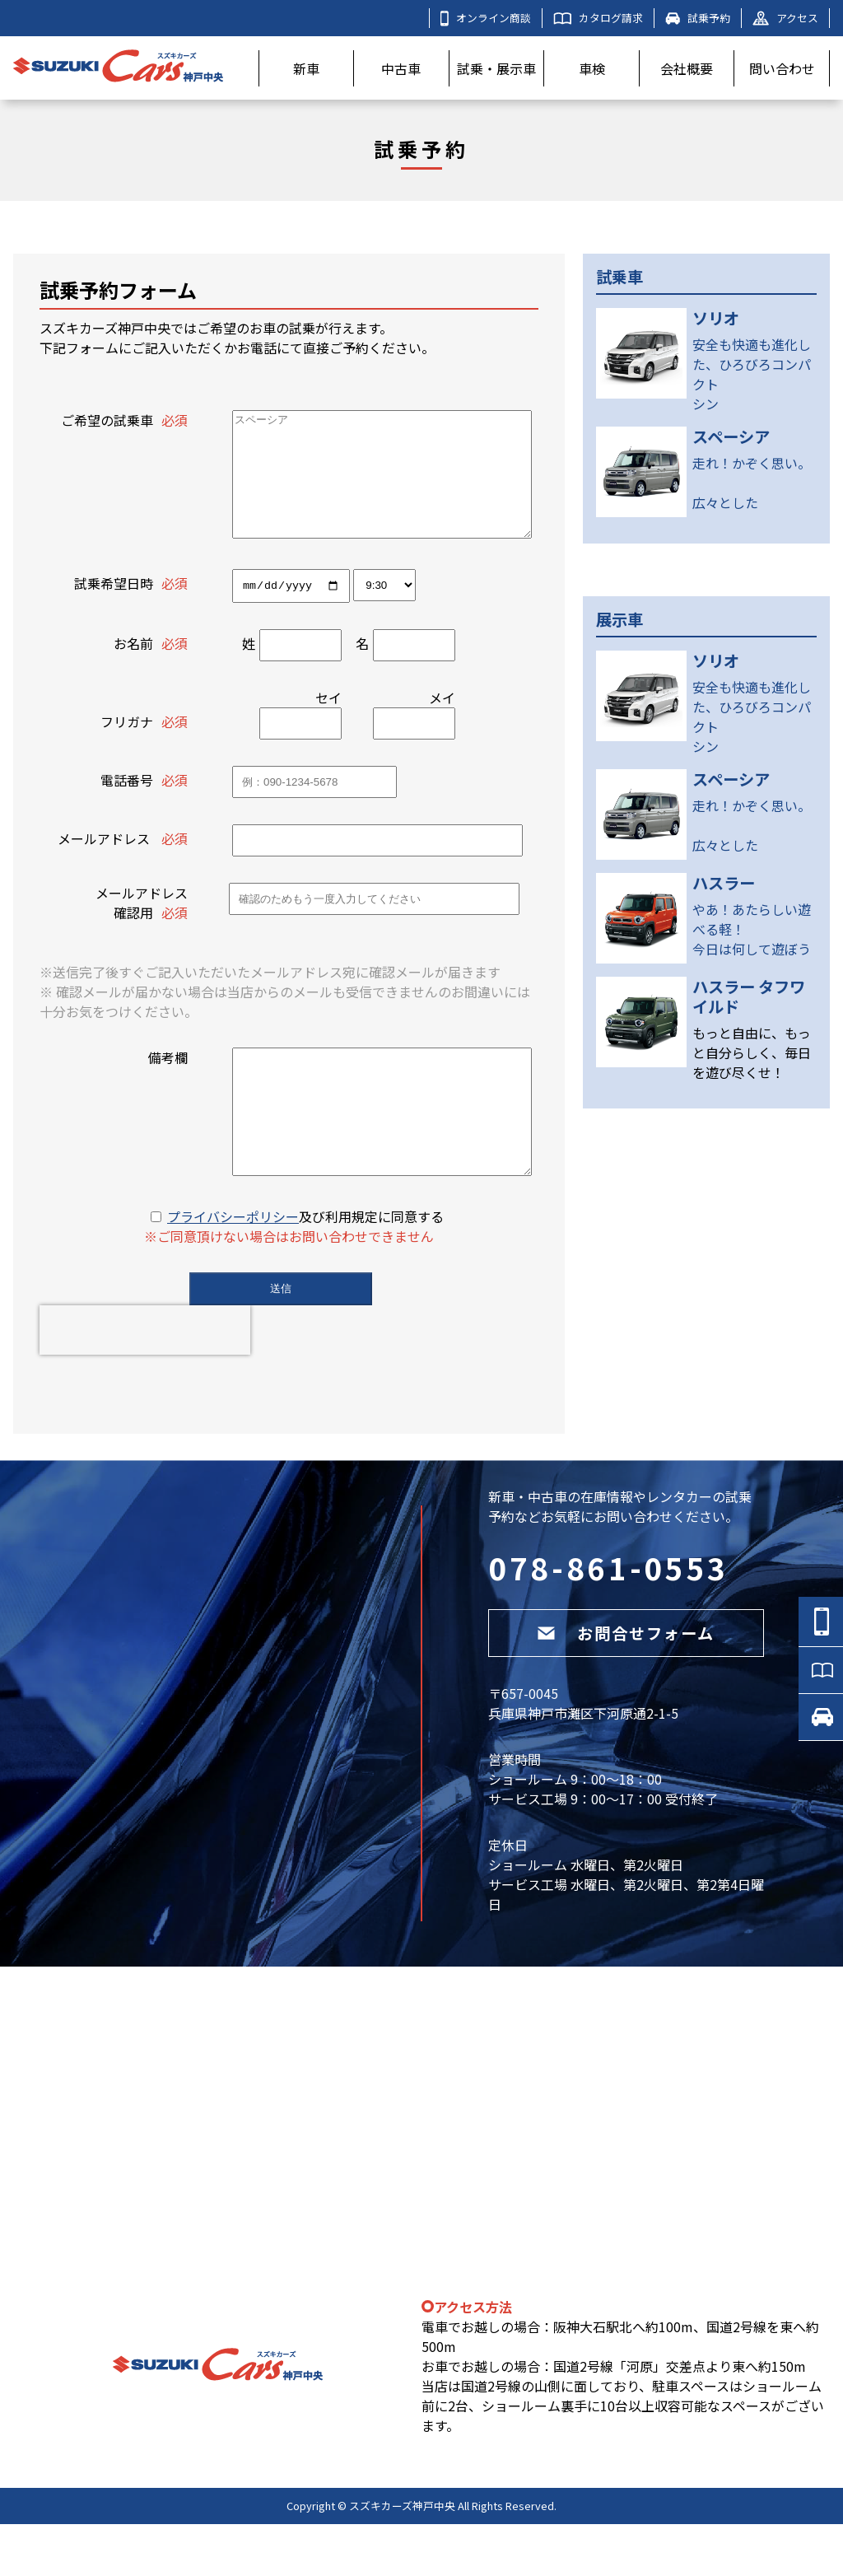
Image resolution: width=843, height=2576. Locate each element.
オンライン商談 (485, 18)
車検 (592, 68)
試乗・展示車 (496, 68)
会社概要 (686, 68)
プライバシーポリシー (233, 1268)
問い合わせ (782, 68)
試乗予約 (697, 18)
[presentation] (145, 1382)
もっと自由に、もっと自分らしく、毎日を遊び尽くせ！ (751, 1052)
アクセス (785, 18)
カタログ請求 (598, 18)
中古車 (401, 68)
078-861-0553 (608, 1619)
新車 (306, 68)
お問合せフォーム (626, 1684)
